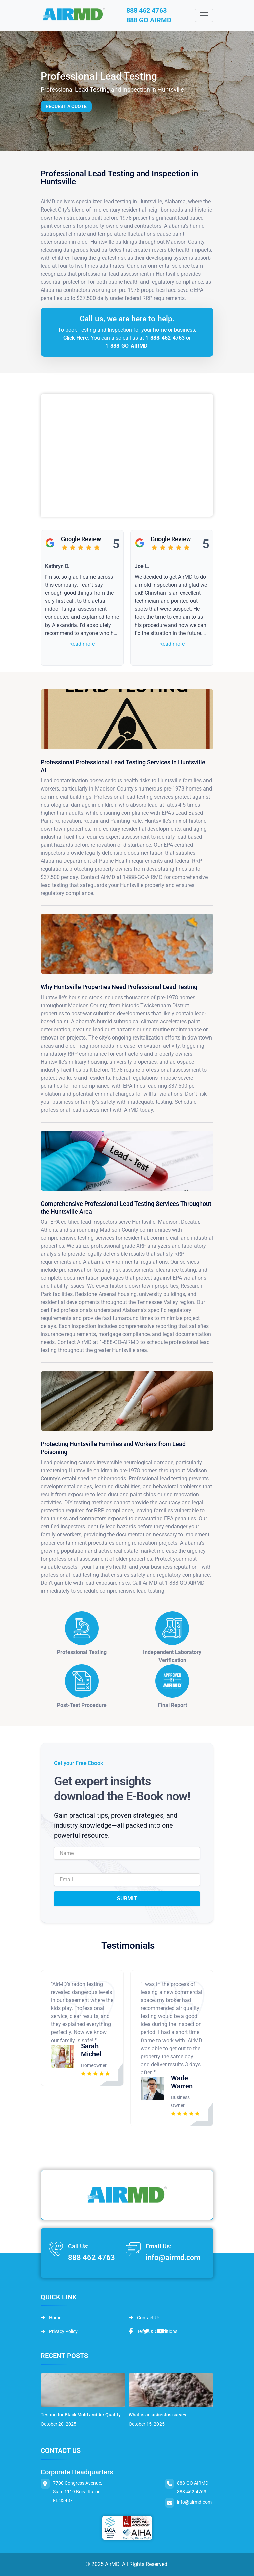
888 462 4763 (147, 11)
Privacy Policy (59, 2331)
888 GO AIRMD (149, 21)
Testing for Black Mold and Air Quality (81, 2415)
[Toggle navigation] (204, 15)
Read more (82, 644)
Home (51, 2318)
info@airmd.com (173, 2258)
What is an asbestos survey (157, 2415)
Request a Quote (66, 106)
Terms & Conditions (153, 2331)
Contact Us (144, 2318)
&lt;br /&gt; (127, 455)
